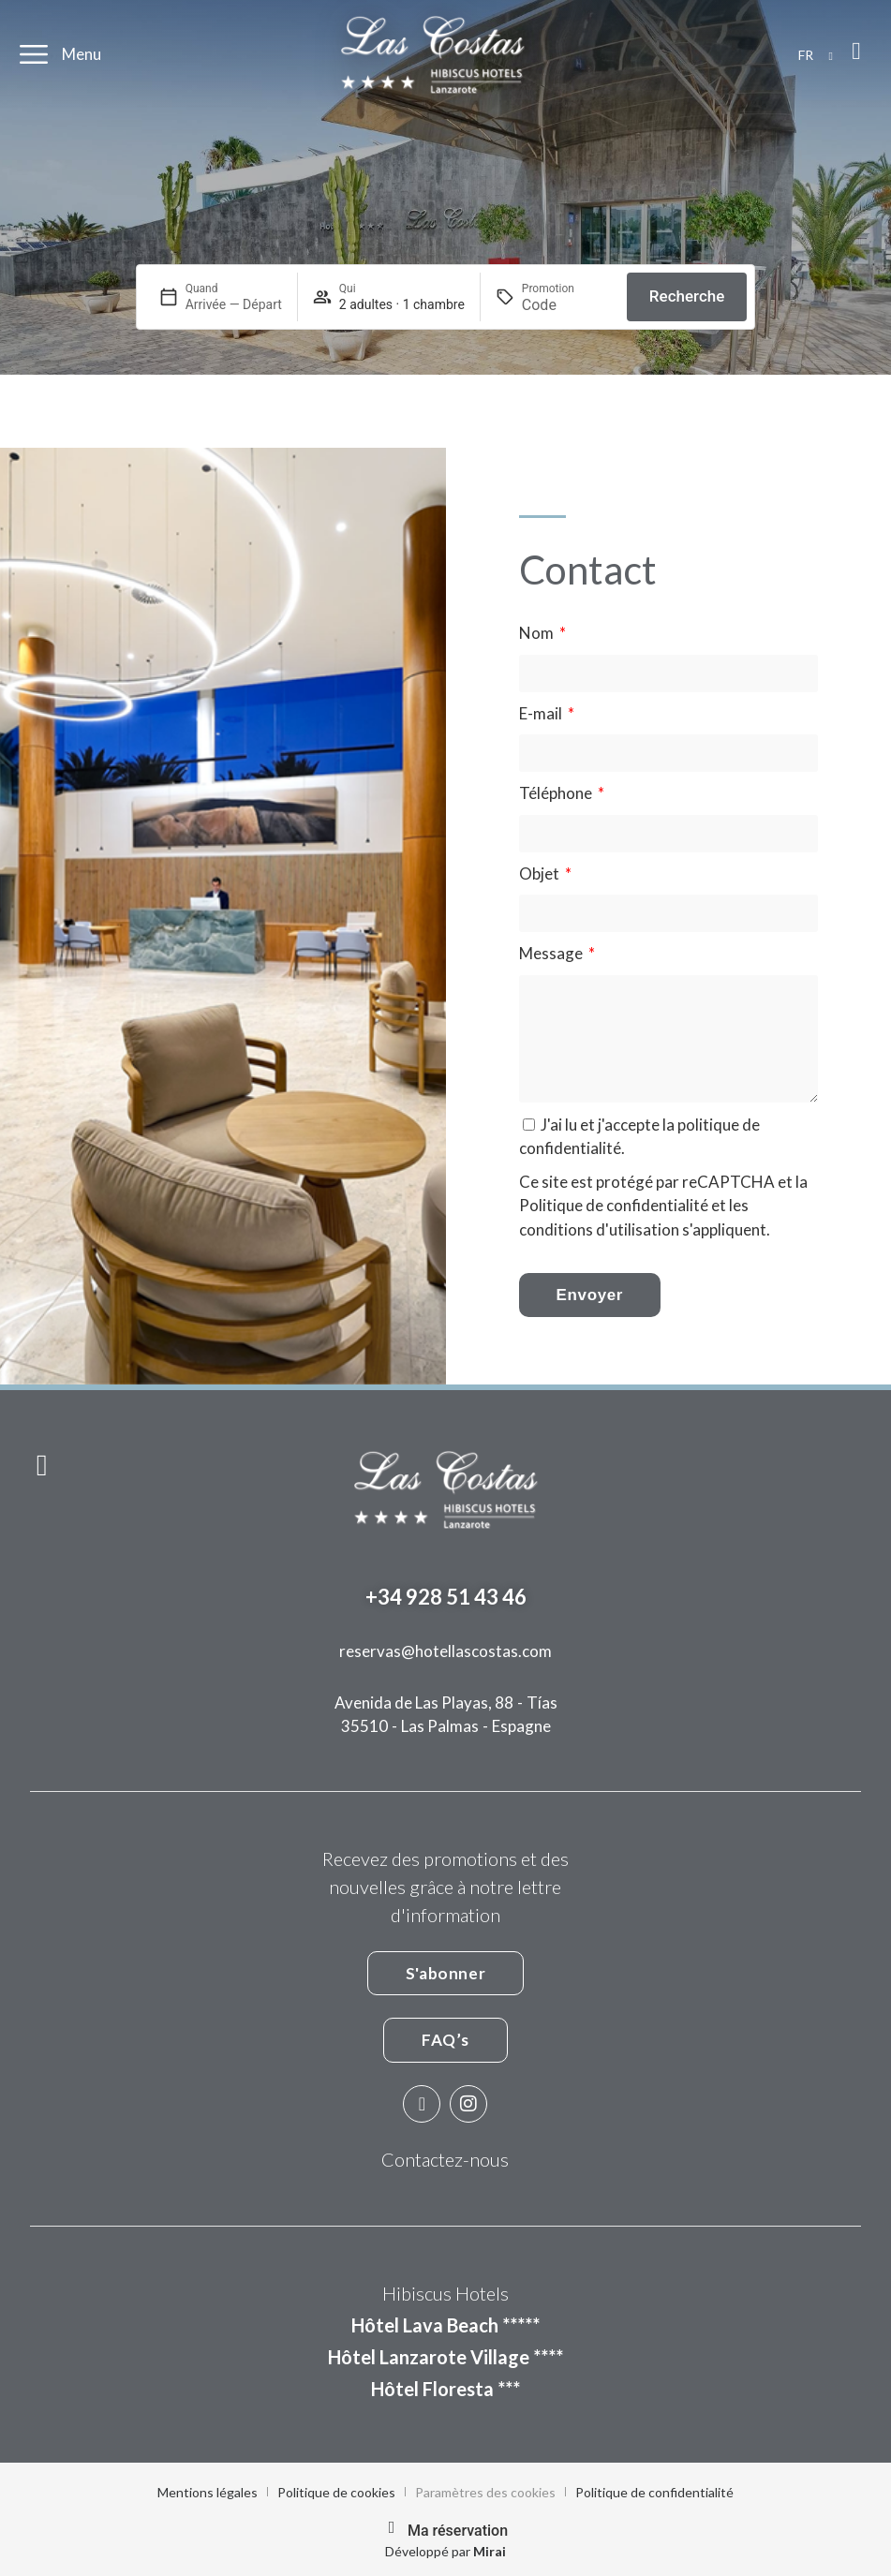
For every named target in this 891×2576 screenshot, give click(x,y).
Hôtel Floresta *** (445, 2388)
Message (552, 953)
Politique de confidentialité (613, 1205)
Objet (540, 873)
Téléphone (557, 793)
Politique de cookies (336, 2492)
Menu (81, 54)
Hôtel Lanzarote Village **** (445, 2357)
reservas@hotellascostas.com (445, 1651)
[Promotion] (567, 305)
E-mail (542, 713)
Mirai (489, 2551)
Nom (538, 633)
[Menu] (33, 54)
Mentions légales (207, 2492)
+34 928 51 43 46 (446, 1596)
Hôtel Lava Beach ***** (445, 2325)
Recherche (687, 296)
